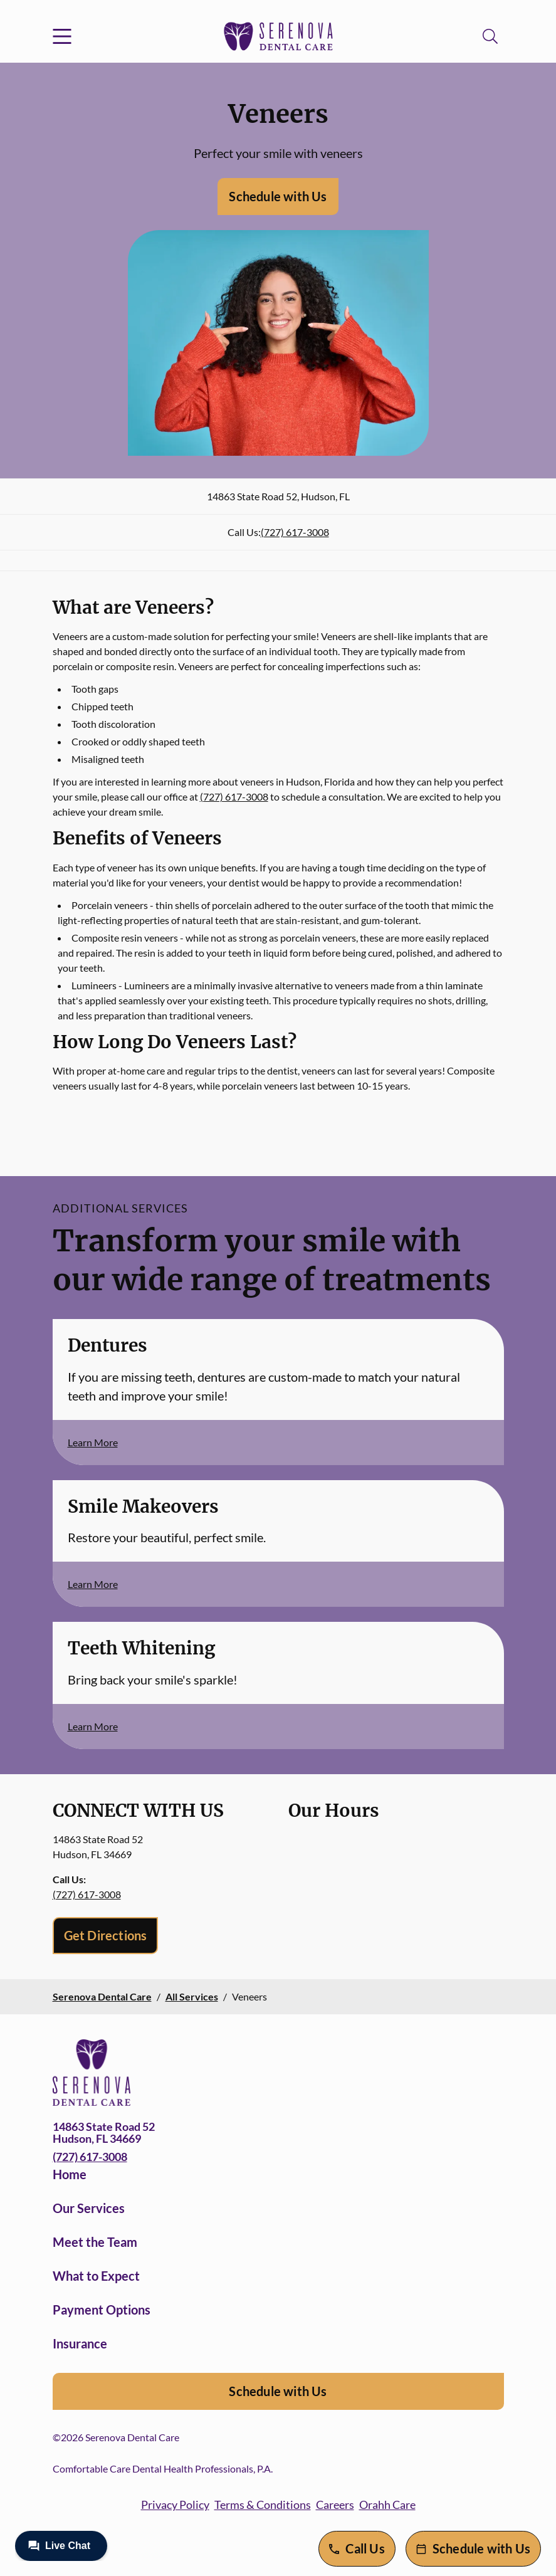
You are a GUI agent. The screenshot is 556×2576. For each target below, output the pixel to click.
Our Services (89, 2208)
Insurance (80, 2343)
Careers (335, 2504)
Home (70, 2174)
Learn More (93, 1442)
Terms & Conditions (262, 2504)
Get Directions (105, 1935)
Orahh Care (387, 2504)
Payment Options (101, 2309)
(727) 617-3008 (295, 532)
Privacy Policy (175, 2504)
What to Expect (96, 2275)
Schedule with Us (278, 196)
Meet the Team (95, 2241)
